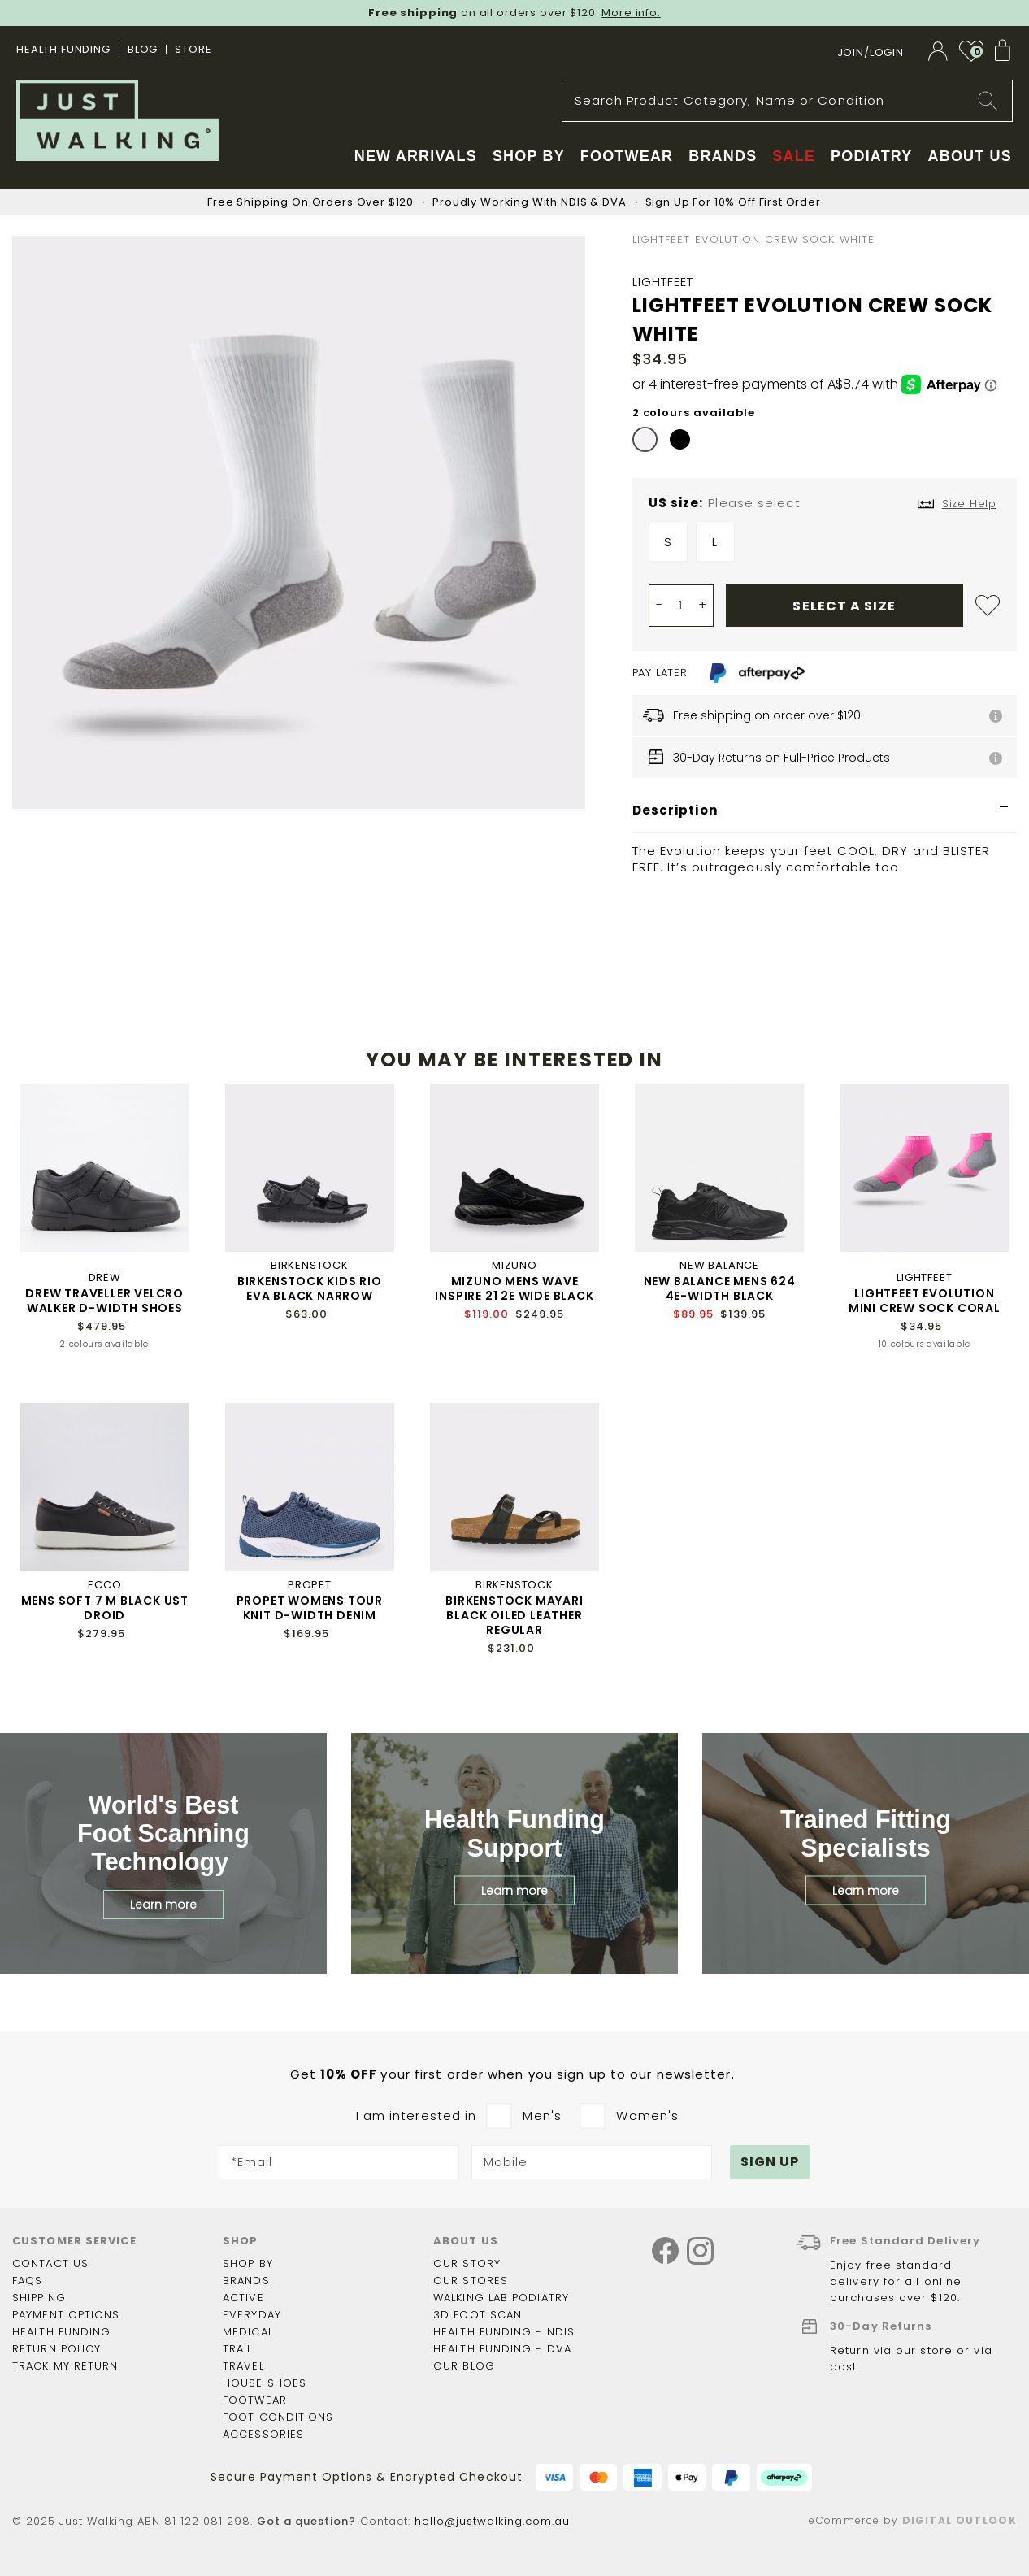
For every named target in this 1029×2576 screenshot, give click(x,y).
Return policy (56, 2349)
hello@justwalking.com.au (492, 2521)
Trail (238, 2349)
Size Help (969, 503)
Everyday (252, 2314)
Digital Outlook (959, 2520)
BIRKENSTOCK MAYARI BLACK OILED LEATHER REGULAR (514, 1615)
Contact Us (50, 2263)
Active (243, 2297)
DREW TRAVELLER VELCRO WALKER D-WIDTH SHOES (104, 1300)
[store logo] (117, 120)
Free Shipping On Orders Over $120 (310, 202)
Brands (246, 2280)
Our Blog (464, 2366)
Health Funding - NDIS (504, 2331)
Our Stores (470, 2280)
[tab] (824, 810)
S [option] (668, 541)
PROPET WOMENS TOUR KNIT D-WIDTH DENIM (310, 1607)
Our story (467, 2263)
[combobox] (787, 101)
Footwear (255, 2400)
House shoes (264, 2383)
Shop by (248, 2263)
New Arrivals (415, 156)
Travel (243, 2366)
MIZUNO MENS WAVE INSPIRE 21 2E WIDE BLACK (514, 1288)
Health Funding (63, 49)
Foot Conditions (278, 2417)
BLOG (143, 49)
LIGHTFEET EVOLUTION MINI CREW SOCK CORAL (925, 1300)
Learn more (163, 1904)
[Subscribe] (770, 2162)
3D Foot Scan (477, 2314)
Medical (248, 2331)
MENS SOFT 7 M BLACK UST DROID (105, 1607)
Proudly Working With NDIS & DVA (529, 202)
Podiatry (871, 156)
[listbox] (825, 546)
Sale (793, 156)
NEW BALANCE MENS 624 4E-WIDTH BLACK (720, 1288)
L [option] (715, 541)
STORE (193, 49)
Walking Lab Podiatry (501, 2297)
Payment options (66, 2314)
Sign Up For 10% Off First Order (733, 202)
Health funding (61, 2331)
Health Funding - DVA (502, 2349)
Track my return (65, 2366)
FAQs (27, 2280)
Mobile (506, 2162)
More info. (631, 12)
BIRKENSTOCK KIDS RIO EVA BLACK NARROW (309, 1288)
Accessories (263, 2434)
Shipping (39, 2297)
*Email (252, 2162)
